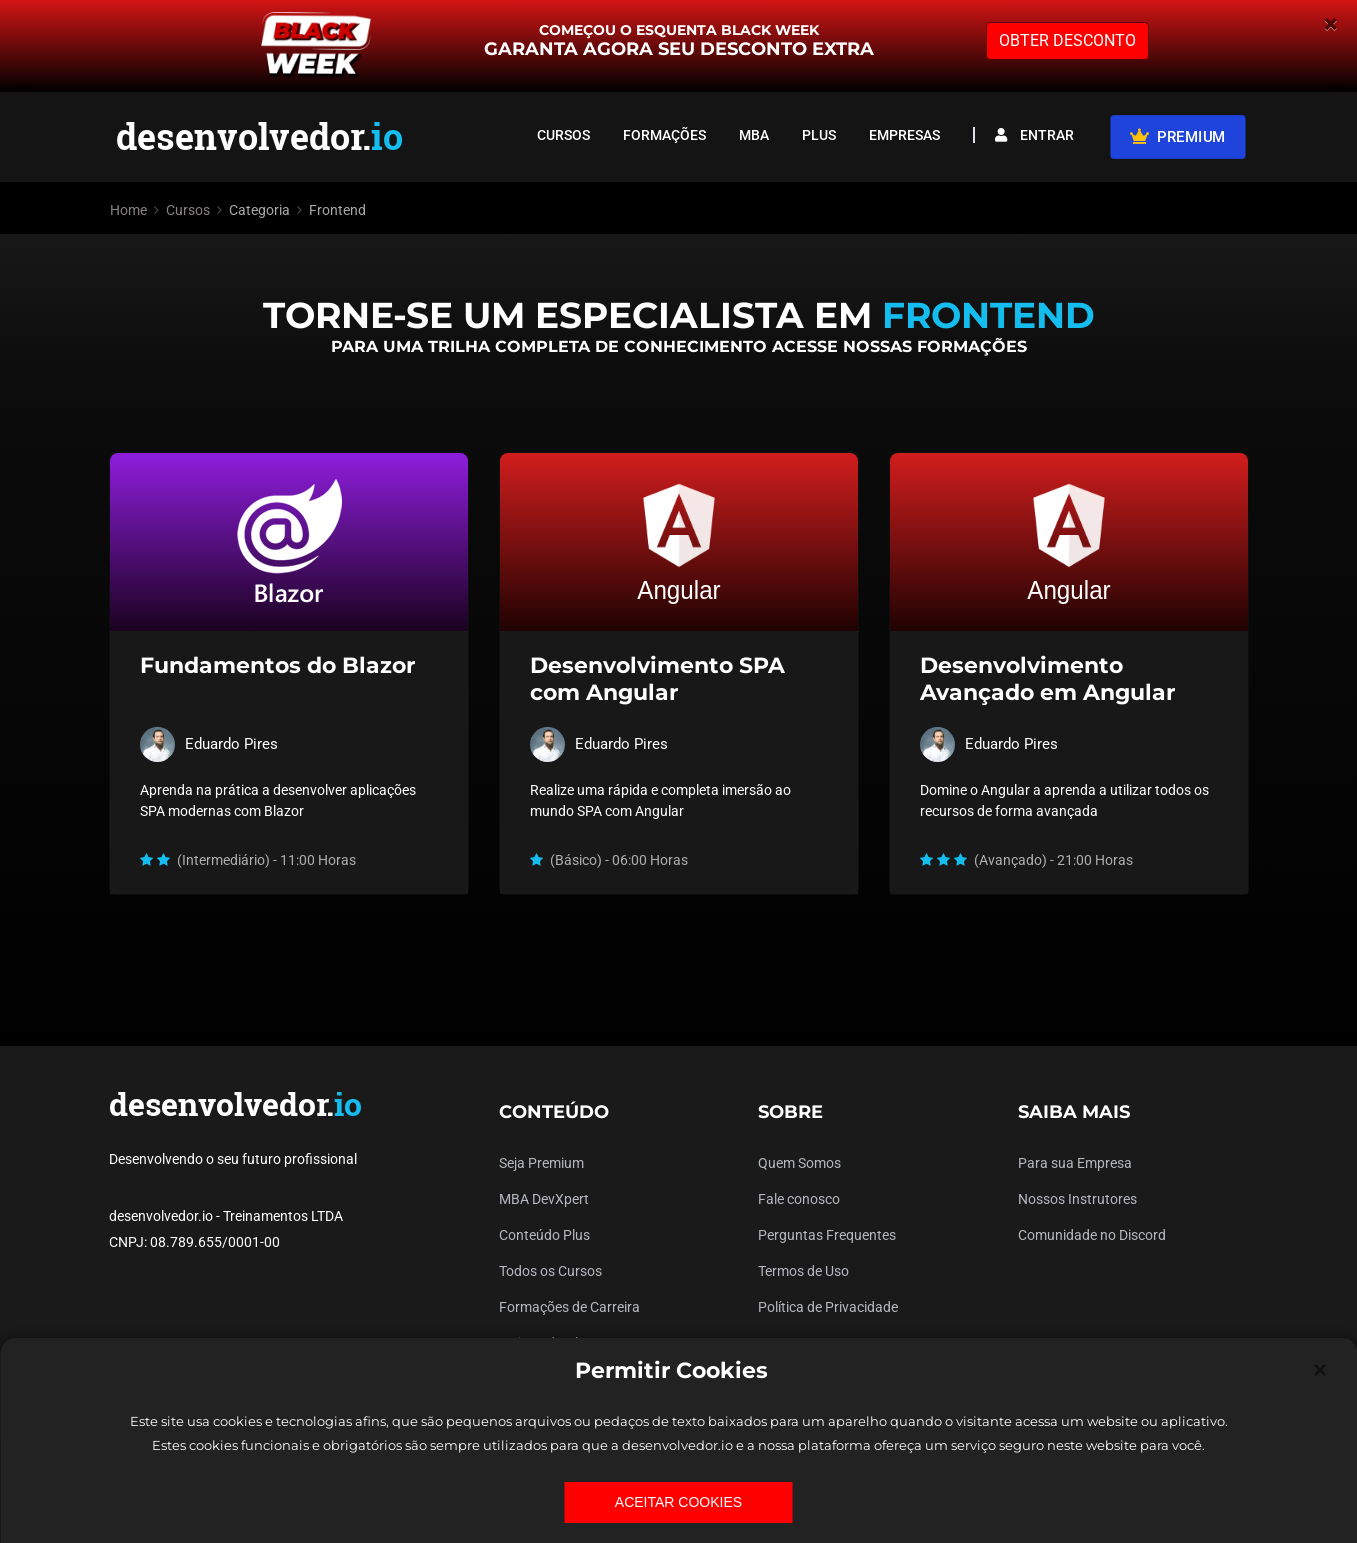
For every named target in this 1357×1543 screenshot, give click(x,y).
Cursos (188, 210)
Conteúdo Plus (544, 1235)
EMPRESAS (904, 135)
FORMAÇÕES (664, 135)
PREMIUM (1177, 136)
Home (128, 210)
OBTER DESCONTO (1067, 40)
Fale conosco (799, 1199)
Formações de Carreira (569, 1307)
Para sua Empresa (1075, 1163)
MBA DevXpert (544, 1199)
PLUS (819, 135)
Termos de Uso (803, 1271)
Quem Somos (799, 1163)
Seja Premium (541, 1163)
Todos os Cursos (550, 1271)
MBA (754, 135)
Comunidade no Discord (1092, 1235)
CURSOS (563, 135)
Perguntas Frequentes (827, 1235)
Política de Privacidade (828, 1307)
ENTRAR (1034, 135)
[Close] (1320, 1370)
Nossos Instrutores (1077, 1199)
